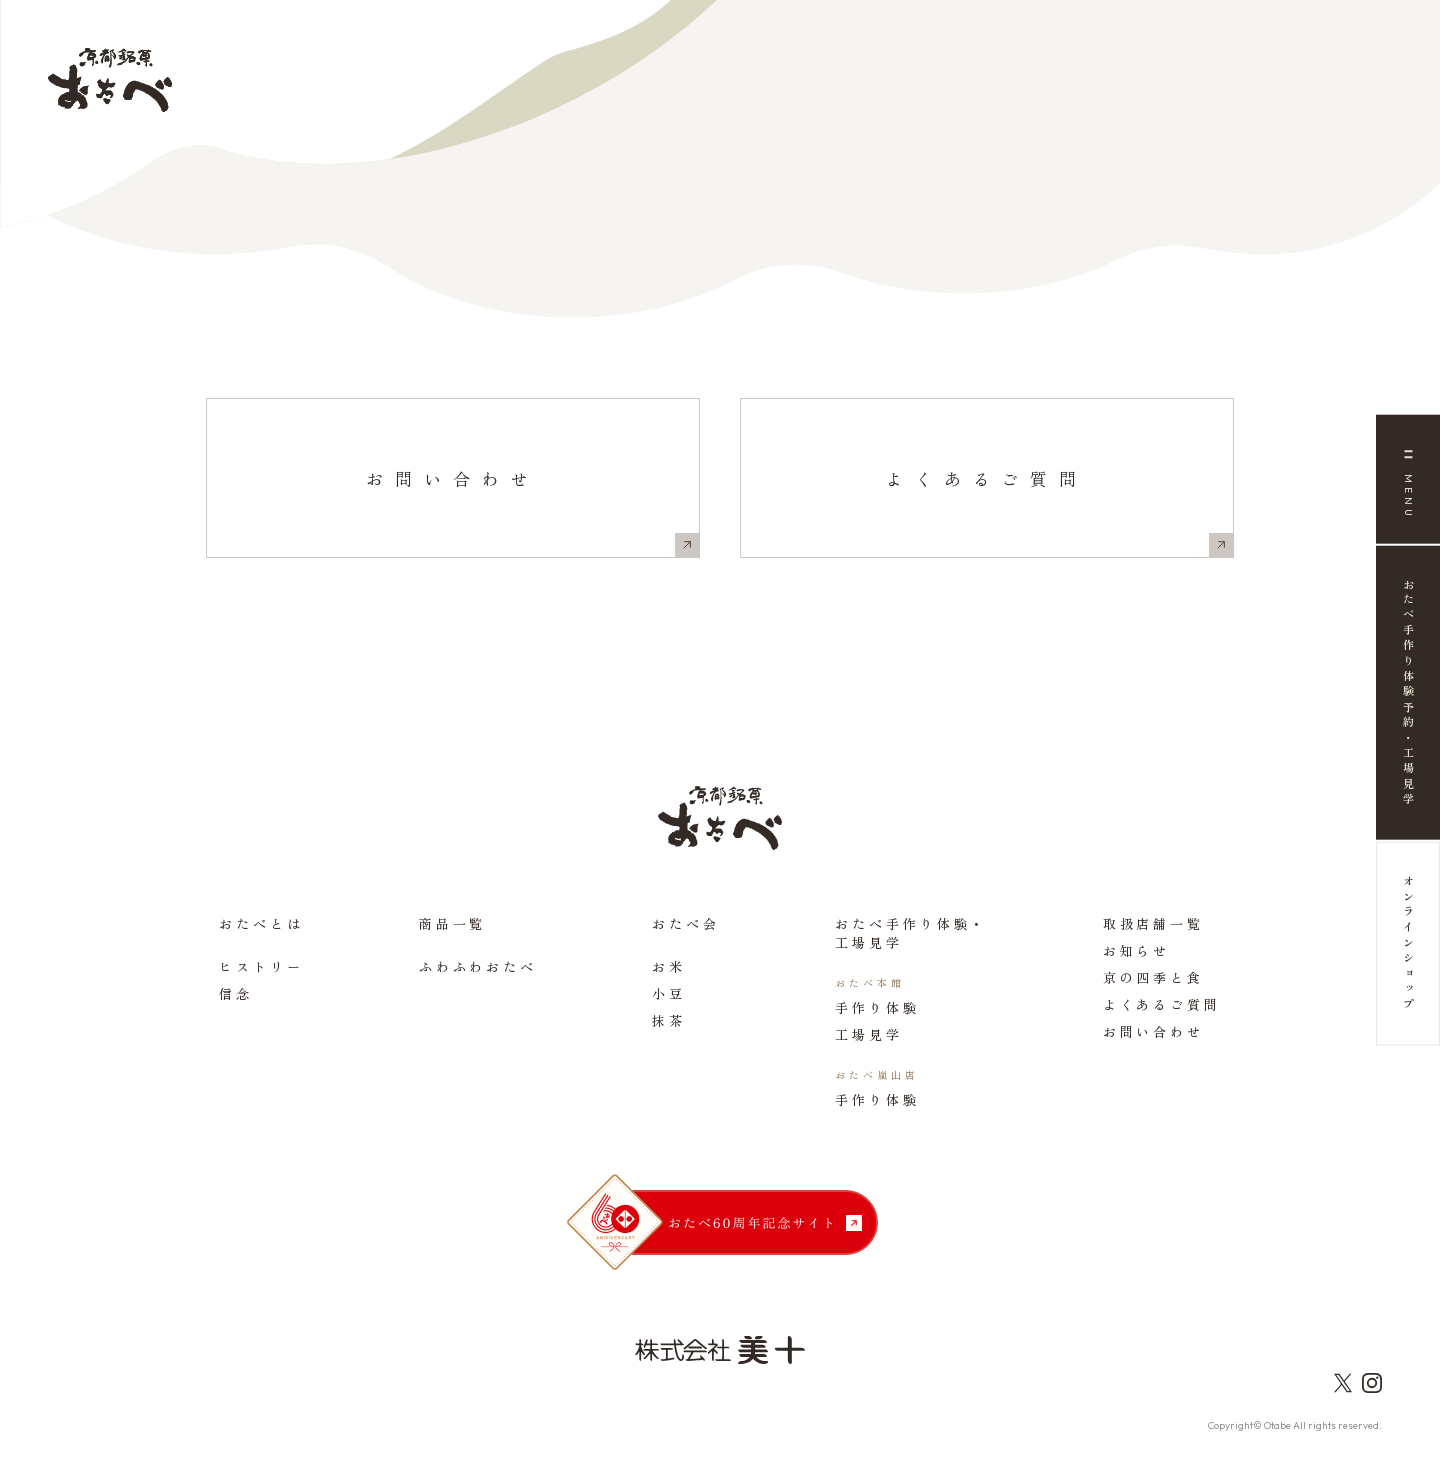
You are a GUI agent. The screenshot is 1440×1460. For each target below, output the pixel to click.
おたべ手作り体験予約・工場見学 (1409, 693)
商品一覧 (453, 923)
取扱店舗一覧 (1153, 923)
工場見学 (869, 1034)
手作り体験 (877, 1007)
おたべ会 (686, 923)
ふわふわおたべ (478, 966)
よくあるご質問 (987, 478)
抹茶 (669, 1020)
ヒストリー (261, 966)
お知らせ (1137, 950)
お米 (669, 966)
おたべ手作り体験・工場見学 (911, 933)
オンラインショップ (1409, 944)
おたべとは (261, 923)
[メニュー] (1408, 479)
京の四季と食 (1153, 977)
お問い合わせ (452, 478)
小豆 (669, 993)
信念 (236, 993)
